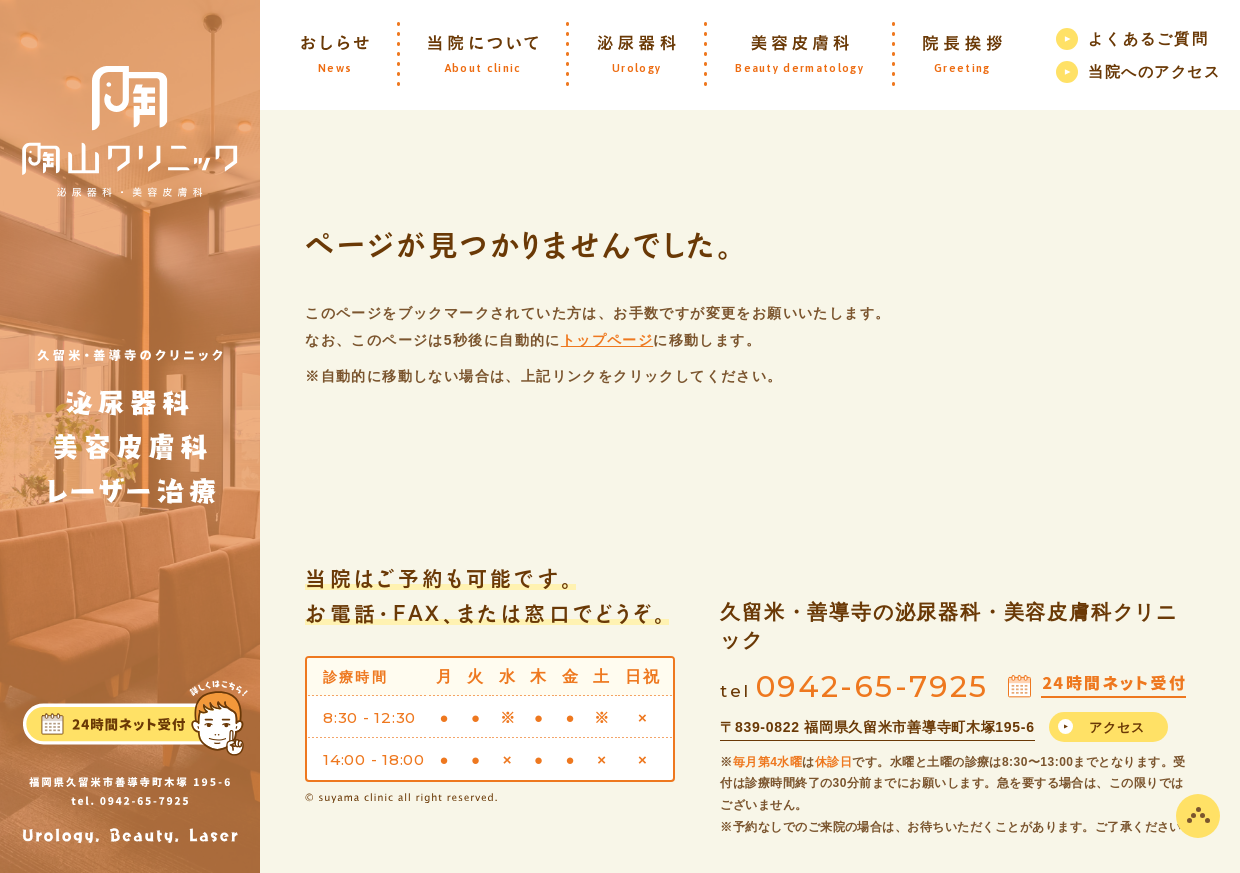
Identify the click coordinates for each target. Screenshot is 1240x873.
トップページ (607, 340)
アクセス (1117, 727)
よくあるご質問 (1148, 38)
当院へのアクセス (1154, 71)
